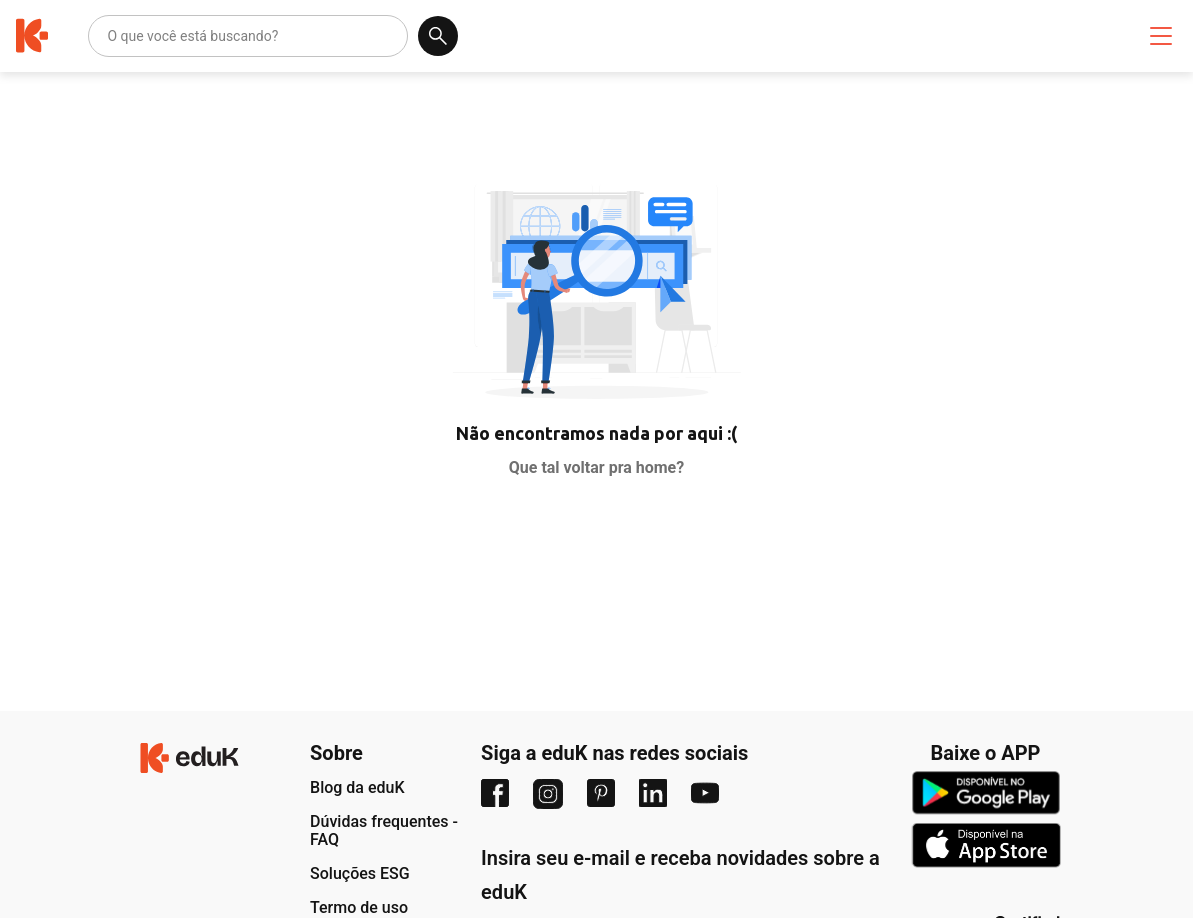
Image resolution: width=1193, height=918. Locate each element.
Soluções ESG (360, 873)
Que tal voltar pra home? (596, 467)
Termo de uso (359, 907)
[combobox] (108, 36)
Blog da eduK (357, 787)
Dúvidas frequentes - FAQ (384, 830)
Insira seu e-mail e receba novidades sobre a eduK (680, 875)
